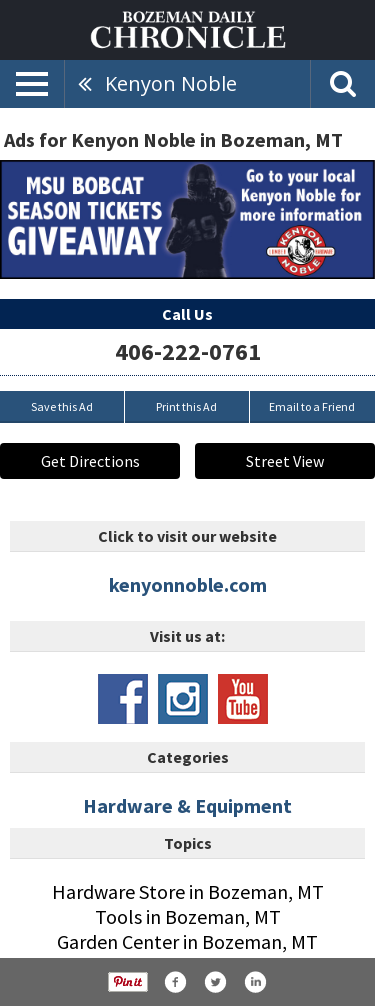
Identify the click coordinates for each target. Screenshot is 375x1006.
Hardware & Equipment (187, 805)
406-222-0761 (188, 351)
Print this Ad (186, 406)
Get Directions (90, 461)
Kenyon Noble (171, 83)
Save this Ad (62, 406)
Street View (285, 461)
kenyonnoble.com (188, 584)
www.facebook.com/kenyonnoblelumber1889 (123, 699)
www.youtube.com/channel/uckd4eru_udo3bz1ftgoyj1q (243, 699)
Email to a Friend (312, 406)
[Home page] (188, 28)
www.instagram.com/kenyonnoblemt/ (183, 699)
